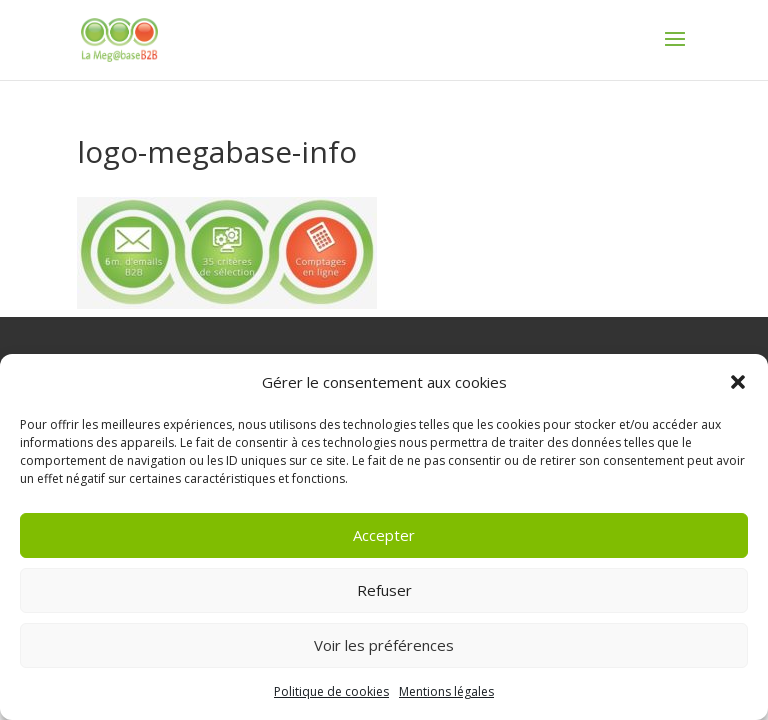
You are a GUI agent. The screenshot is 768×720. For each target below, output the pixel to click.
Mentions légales (446, 691)
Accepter (384, 535)
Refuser (384, 590)
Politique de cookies (331, 691)
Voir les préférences (384, 645)
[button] (738, 382)
